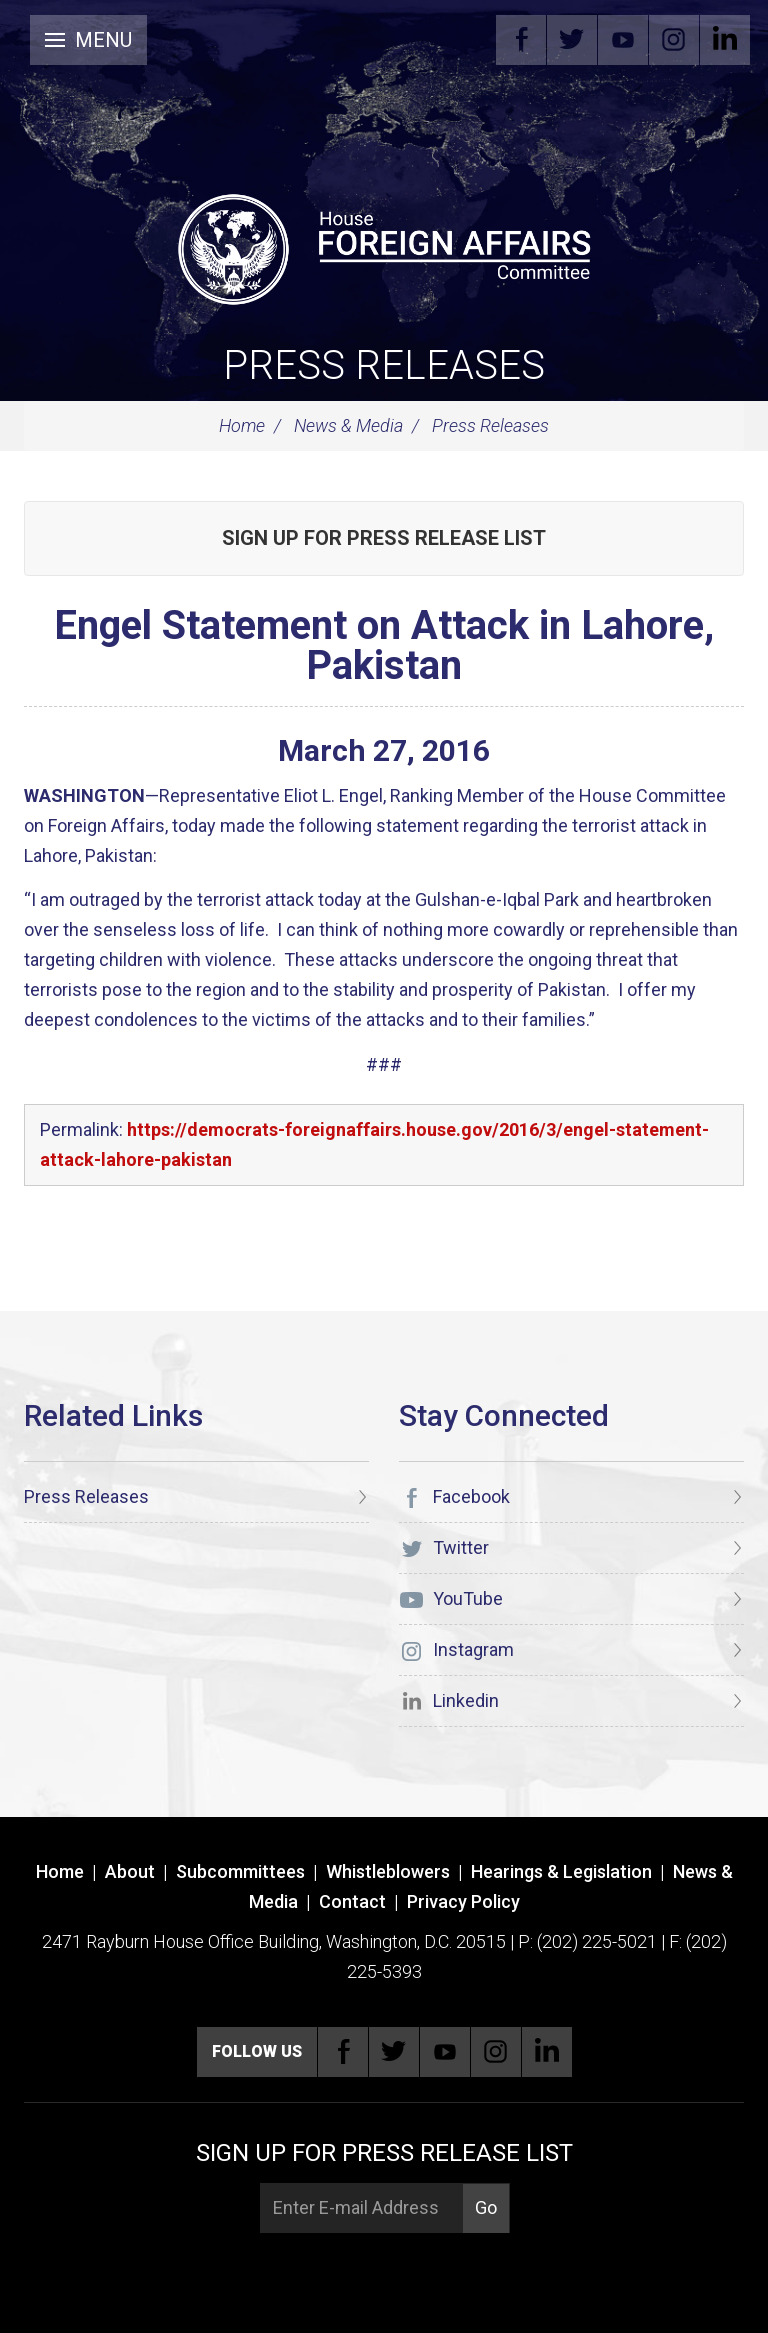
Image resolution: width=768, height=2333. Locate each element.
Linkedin (725, 40)
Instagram (674, 40)
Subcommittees (240, 1871)
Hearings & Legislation (561, 1871)
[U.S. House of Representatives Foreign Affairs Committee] (384, 246)
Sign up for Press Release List (384, 538)
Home (242, 425)
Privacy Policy (463, 1901)
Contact (352, 1901)
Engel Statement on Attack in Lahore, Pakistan (384, 645)
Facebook (521, 40)
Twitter (572, 40)
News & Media (348, 425)
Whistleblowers (388, 1871)
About (130, 1871)
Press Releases (384, 365)
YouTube (623, 40)
